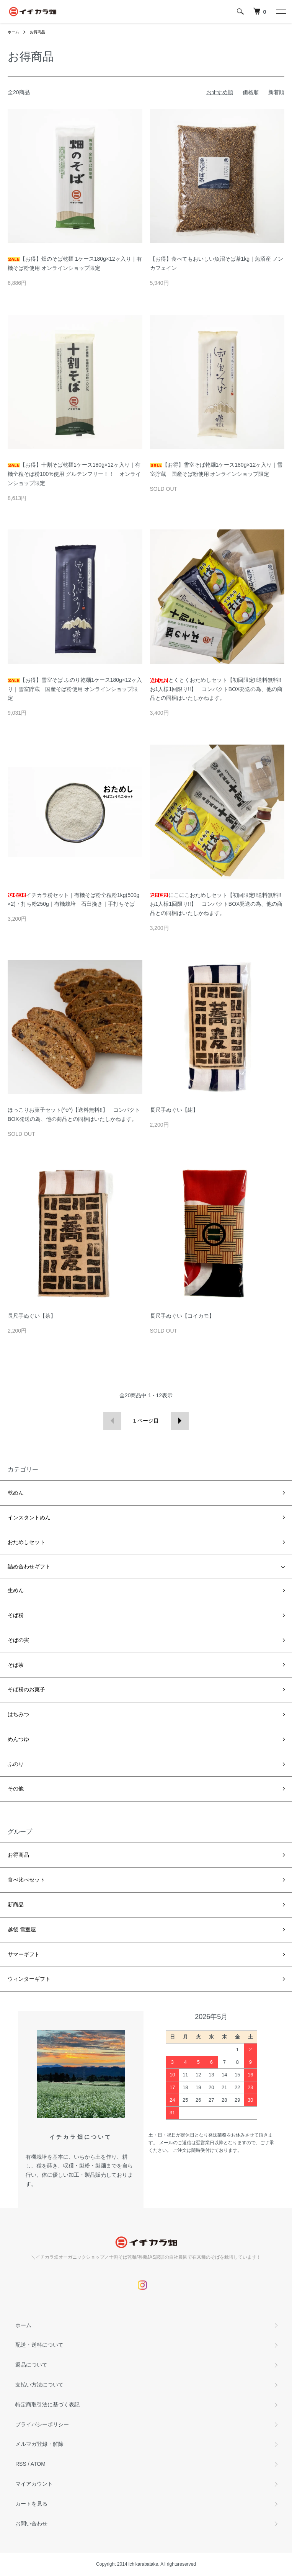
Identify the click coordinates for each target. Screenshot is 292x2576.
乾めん (16, 1493)
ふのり (16, 1764)
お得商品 (37, 32)
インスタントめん (29, 1517)
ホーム (13, 32)
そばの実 (18, 1640)
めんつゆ (18, 1739)
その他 (16, 1788)
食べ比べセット (26, 1880)
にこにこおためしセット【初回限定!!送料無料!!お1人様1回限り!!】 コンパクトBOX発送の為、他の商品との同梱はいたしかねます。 (216, 904)
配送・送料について (39, 2345)
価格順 (251, 92)
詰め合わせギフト (29, 1566)
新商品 (16, 1904)
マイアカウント (34, 2484)
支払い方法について (39, 2385)
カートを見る (31, 2504)
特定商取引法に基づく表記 (47, 2404)
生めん (16, 1590)
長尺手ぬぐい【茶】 (32, 1316)
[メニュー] (280, 11)
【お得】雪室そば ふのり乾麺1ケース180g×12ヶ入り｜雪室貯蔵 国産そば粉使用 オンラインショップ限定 (75, 689)
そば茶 (16, 1665)
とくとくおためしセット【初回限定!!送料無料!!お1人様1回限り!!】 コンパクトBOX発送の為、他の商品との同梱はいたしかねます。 (216, 689)
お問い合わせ (31, 2523)
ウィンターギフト (29, 1979)
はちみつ (18, 1714)
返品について (31, 2365)
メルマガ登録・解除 (39, 2444)
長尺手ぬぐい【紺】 (174, 1110)
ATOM (38, 2464)
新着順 (276, 92)
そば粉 (16, 1615)
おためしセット (26, 1542)
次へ (180, 1421)
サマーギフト (24, 1954)
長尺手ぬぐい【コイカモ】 (182, 1316)
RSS (20, 2464)
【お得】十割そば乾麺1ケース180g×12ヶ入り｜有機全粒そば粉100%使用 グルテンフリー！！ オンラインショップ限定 (74, 474)
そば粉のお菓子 (26, 1689)
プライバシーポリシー (42, 2424)
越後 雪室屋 (22, 1929)
